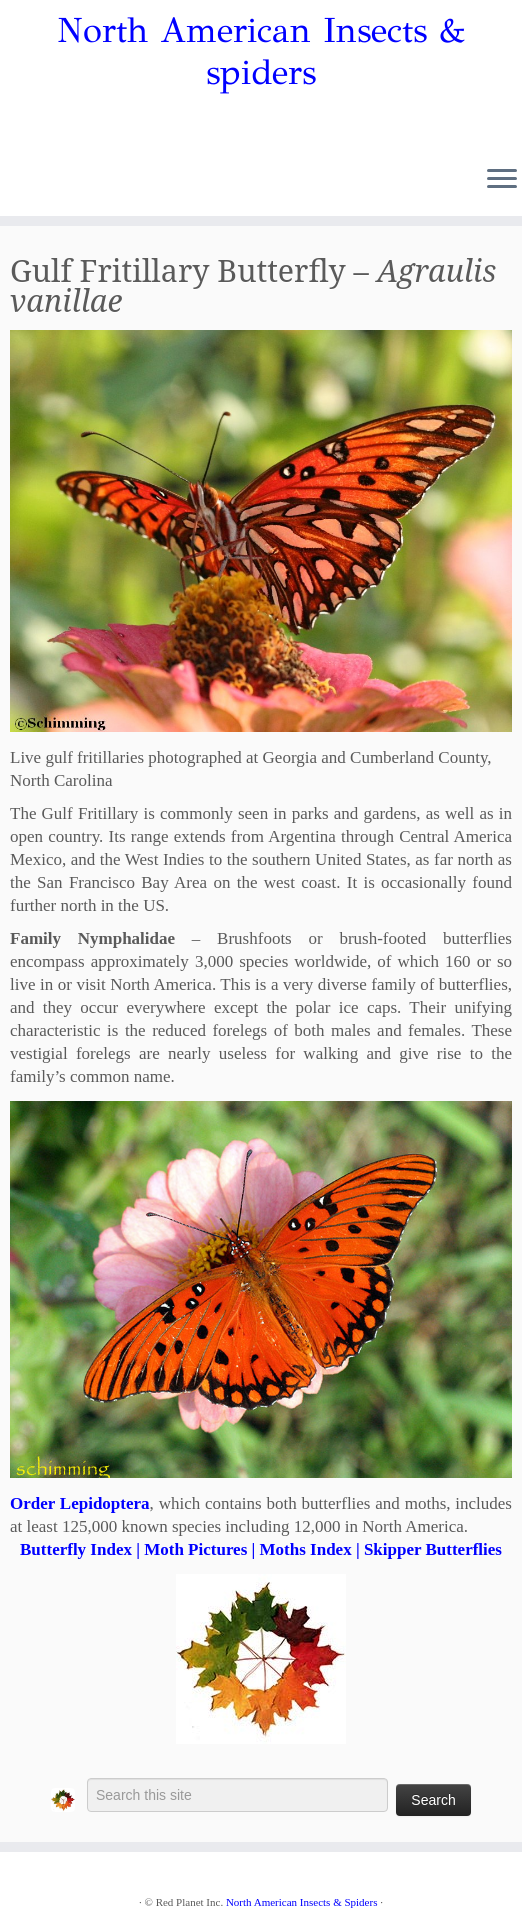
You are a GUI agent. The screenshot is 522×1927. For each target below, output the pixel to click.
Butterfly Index (76, 1549)
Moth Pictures (195, 1549)
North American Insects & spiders (261, 52)
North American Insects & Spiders (302, 1902)
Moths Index (306, 1549)
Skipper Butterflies (433, 1549)
